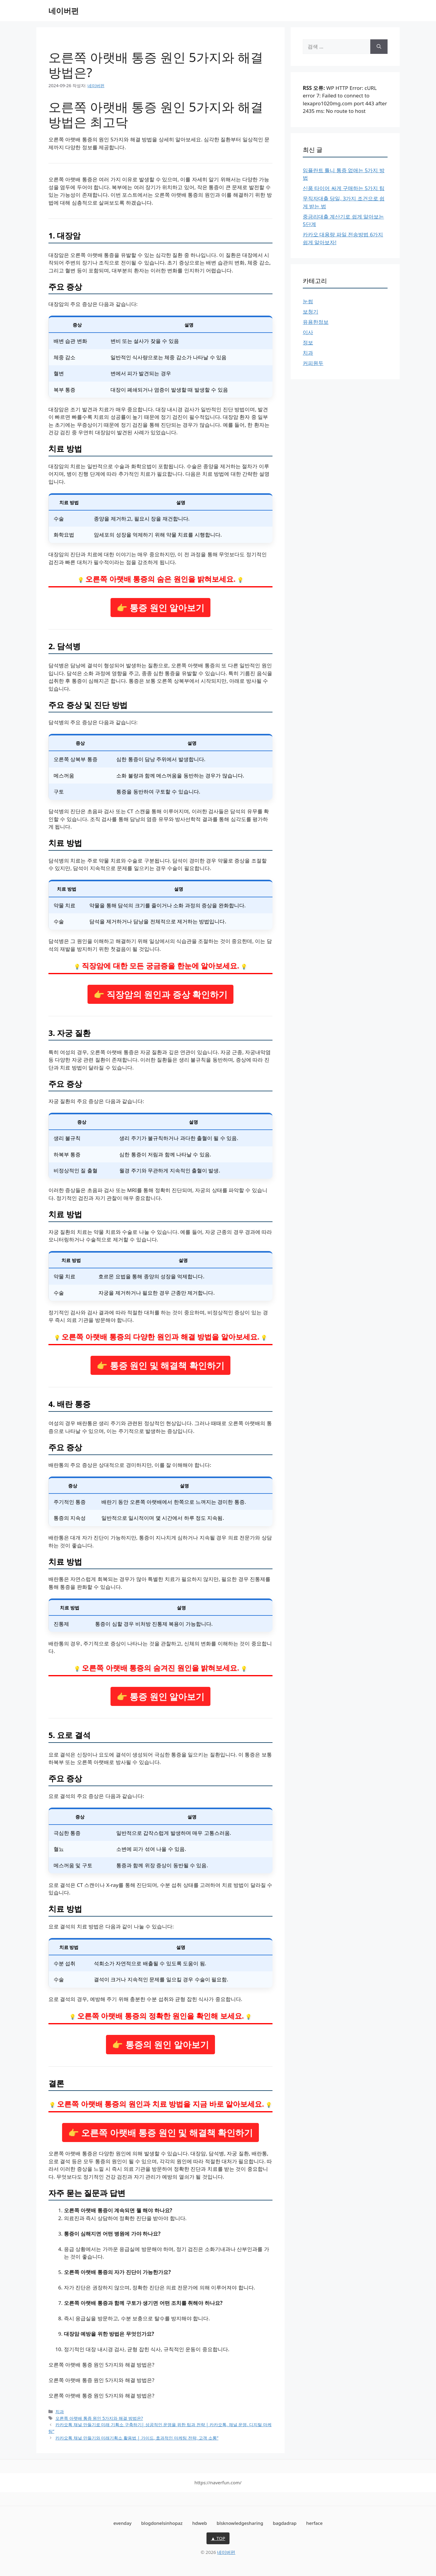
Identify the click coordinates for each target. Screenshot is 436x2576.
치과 (59, 2411)
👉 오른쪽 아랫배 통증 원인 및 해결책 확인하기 (160, 2132)
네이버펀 (63, 10)
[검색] (379, 46)
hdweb (199, 2523)
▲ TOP (218, 2538)
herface (314, 2523)
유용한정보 (316, 321)
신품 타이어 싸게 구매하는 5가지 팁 (344, 188)
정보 (308, 342)
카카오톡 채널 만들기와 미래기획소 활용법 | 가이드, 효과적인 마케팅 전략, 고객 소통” (136, 2438)
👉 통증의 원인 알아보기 (160, 2044)
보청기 (310, 311)
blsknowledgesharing (240, 2523)
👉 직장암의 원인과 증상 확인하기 (161, 994)
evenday (122, 2523)
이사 (308, 332)
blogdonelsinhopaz (162, 2523)
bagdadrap (284, 2523)
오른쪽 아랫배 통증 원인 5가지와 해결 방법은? (99, 2418)
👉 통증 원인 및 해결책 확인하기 (160, 1365)
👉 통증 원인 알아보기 (160, 607)
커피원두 (313, 363)
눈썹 (308, 301)
